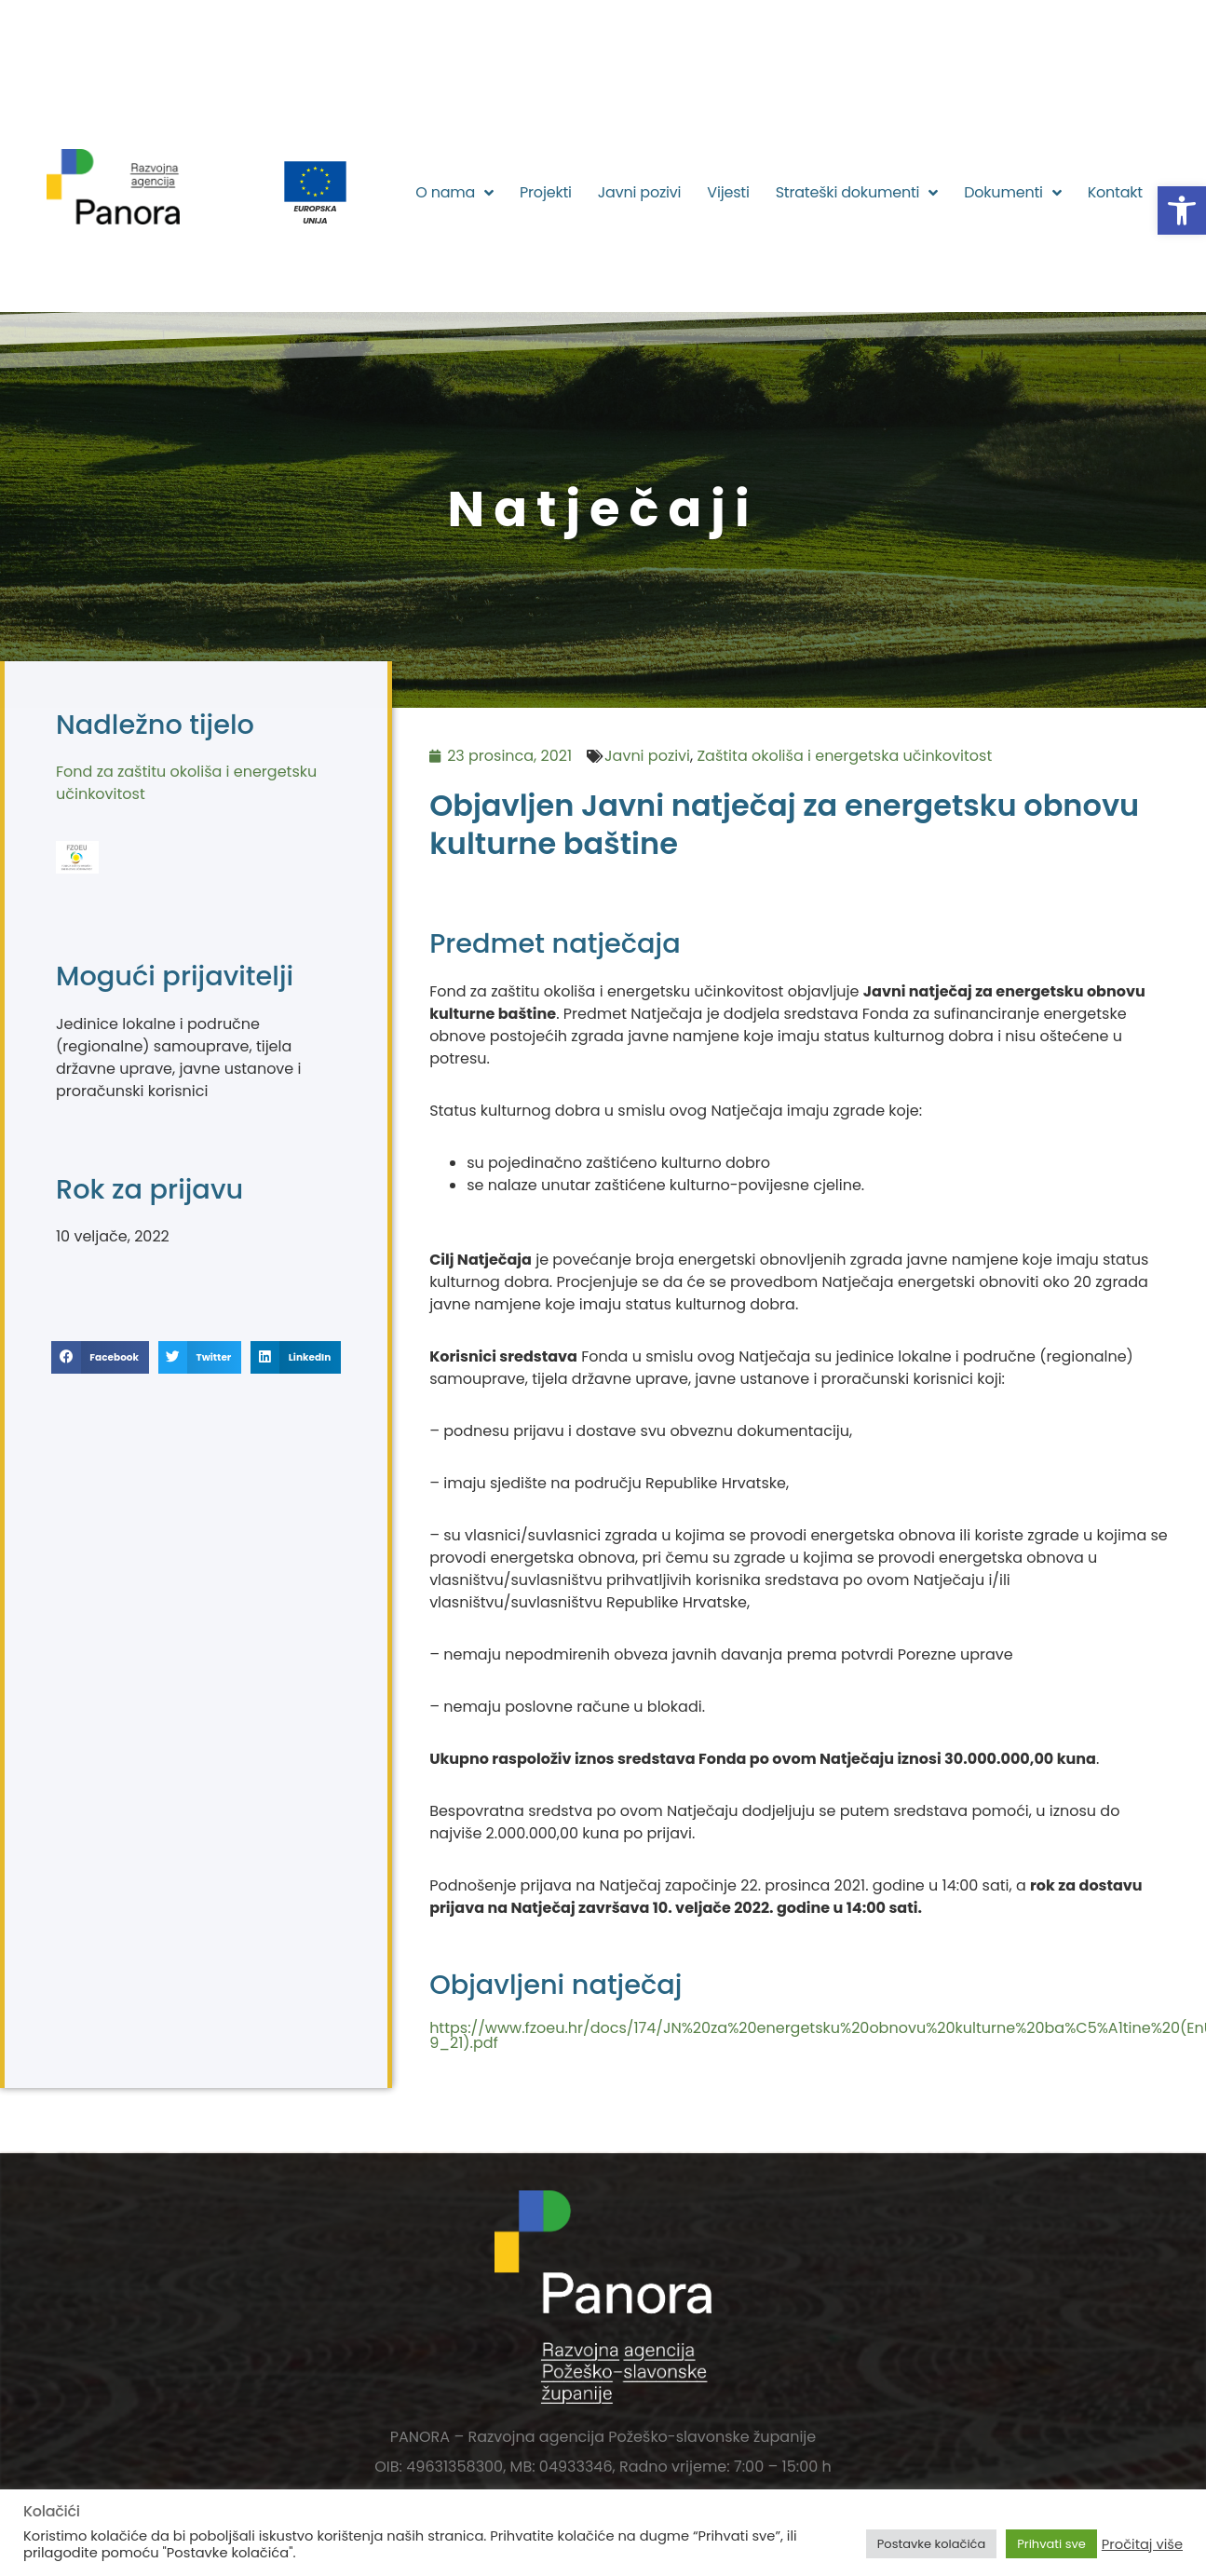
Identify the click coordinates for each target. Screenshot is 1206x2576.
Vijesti (728, 192)
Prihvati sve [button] (1051, 2544)
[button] (1182, 210)
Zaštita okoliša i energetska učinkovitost (844, 755)
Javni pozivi (640, 192)
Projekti (546, 192)
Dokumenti (1012, 193)
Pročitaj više (1142, 2544)
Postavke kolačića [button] (931, 2544)
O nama (454, 193)
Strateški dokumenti (857, 193)
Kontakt (1115, 192)
